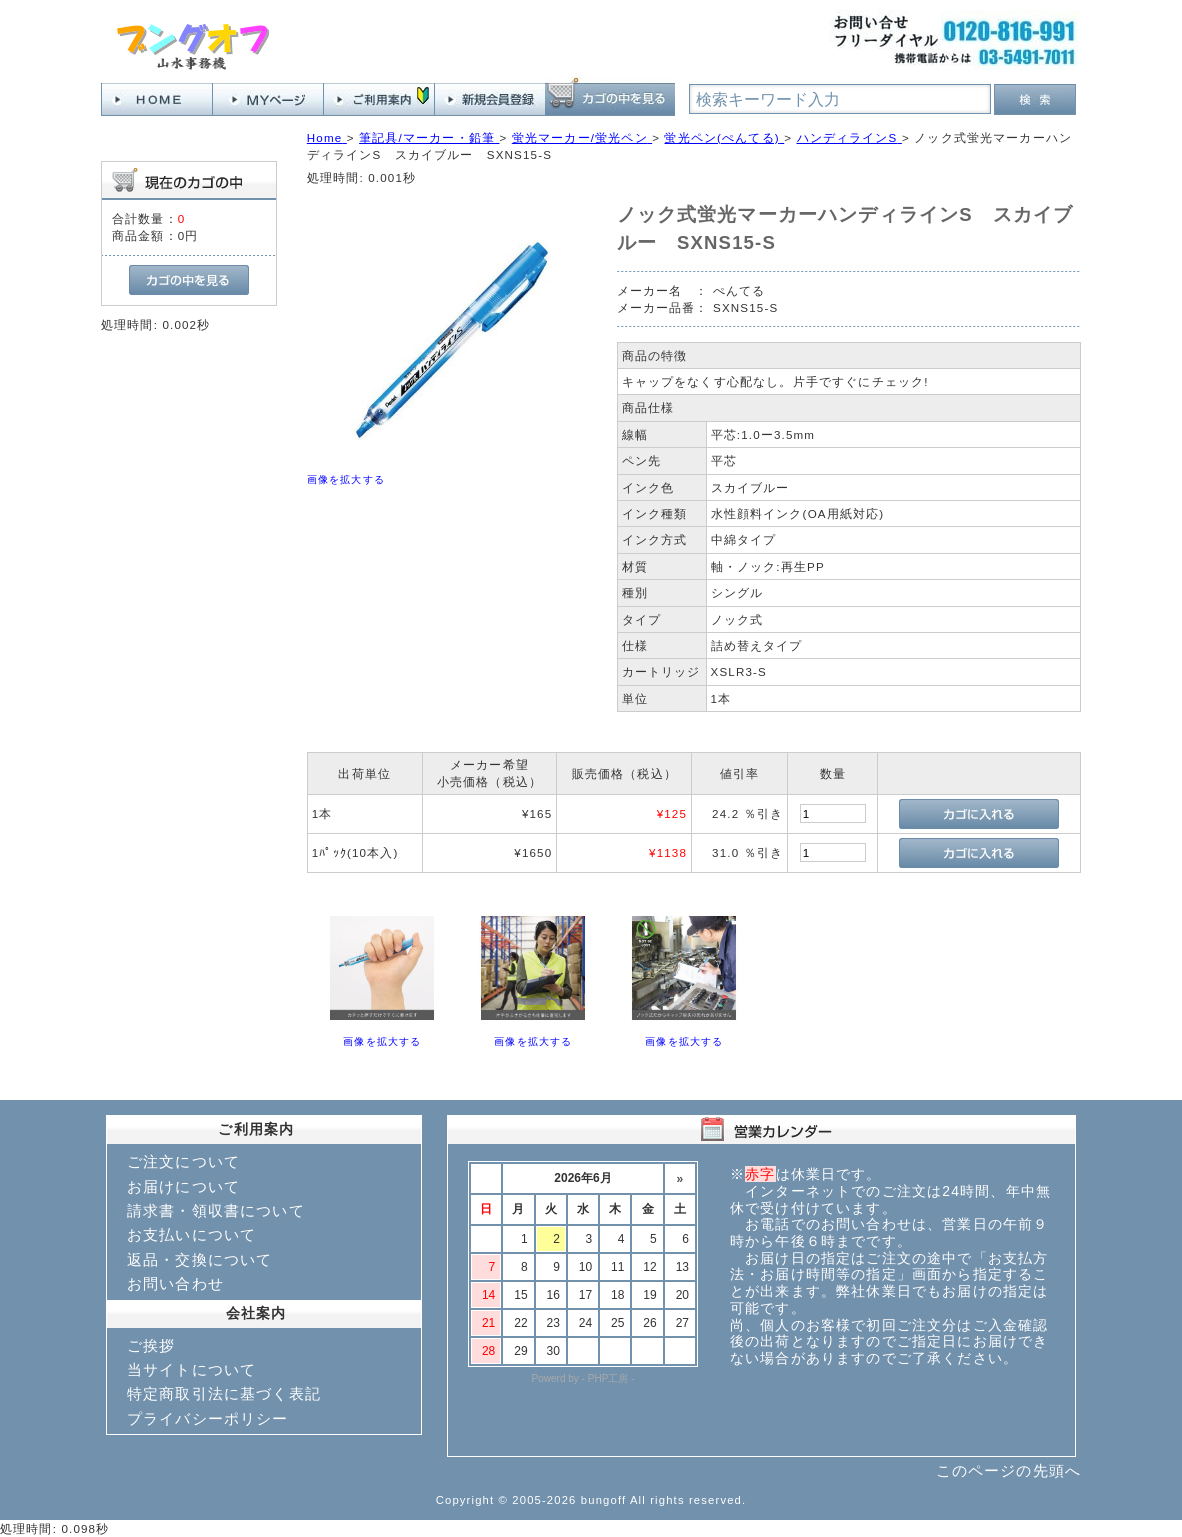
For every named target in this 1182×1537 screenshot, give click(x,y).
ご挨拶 (151, 1345)
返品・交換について (199, 1259)
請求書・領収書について (216, 1210)
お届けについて (183, 1186)
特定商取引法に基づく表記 (224, 1393)
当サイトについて (191, 1369)
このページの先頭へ (1008, 1470)
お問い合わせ (175, 1283)
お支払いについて (191, 1234)
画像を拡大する (346, 479)
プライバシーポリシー (208, 1418)
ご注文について (183, 1161)
